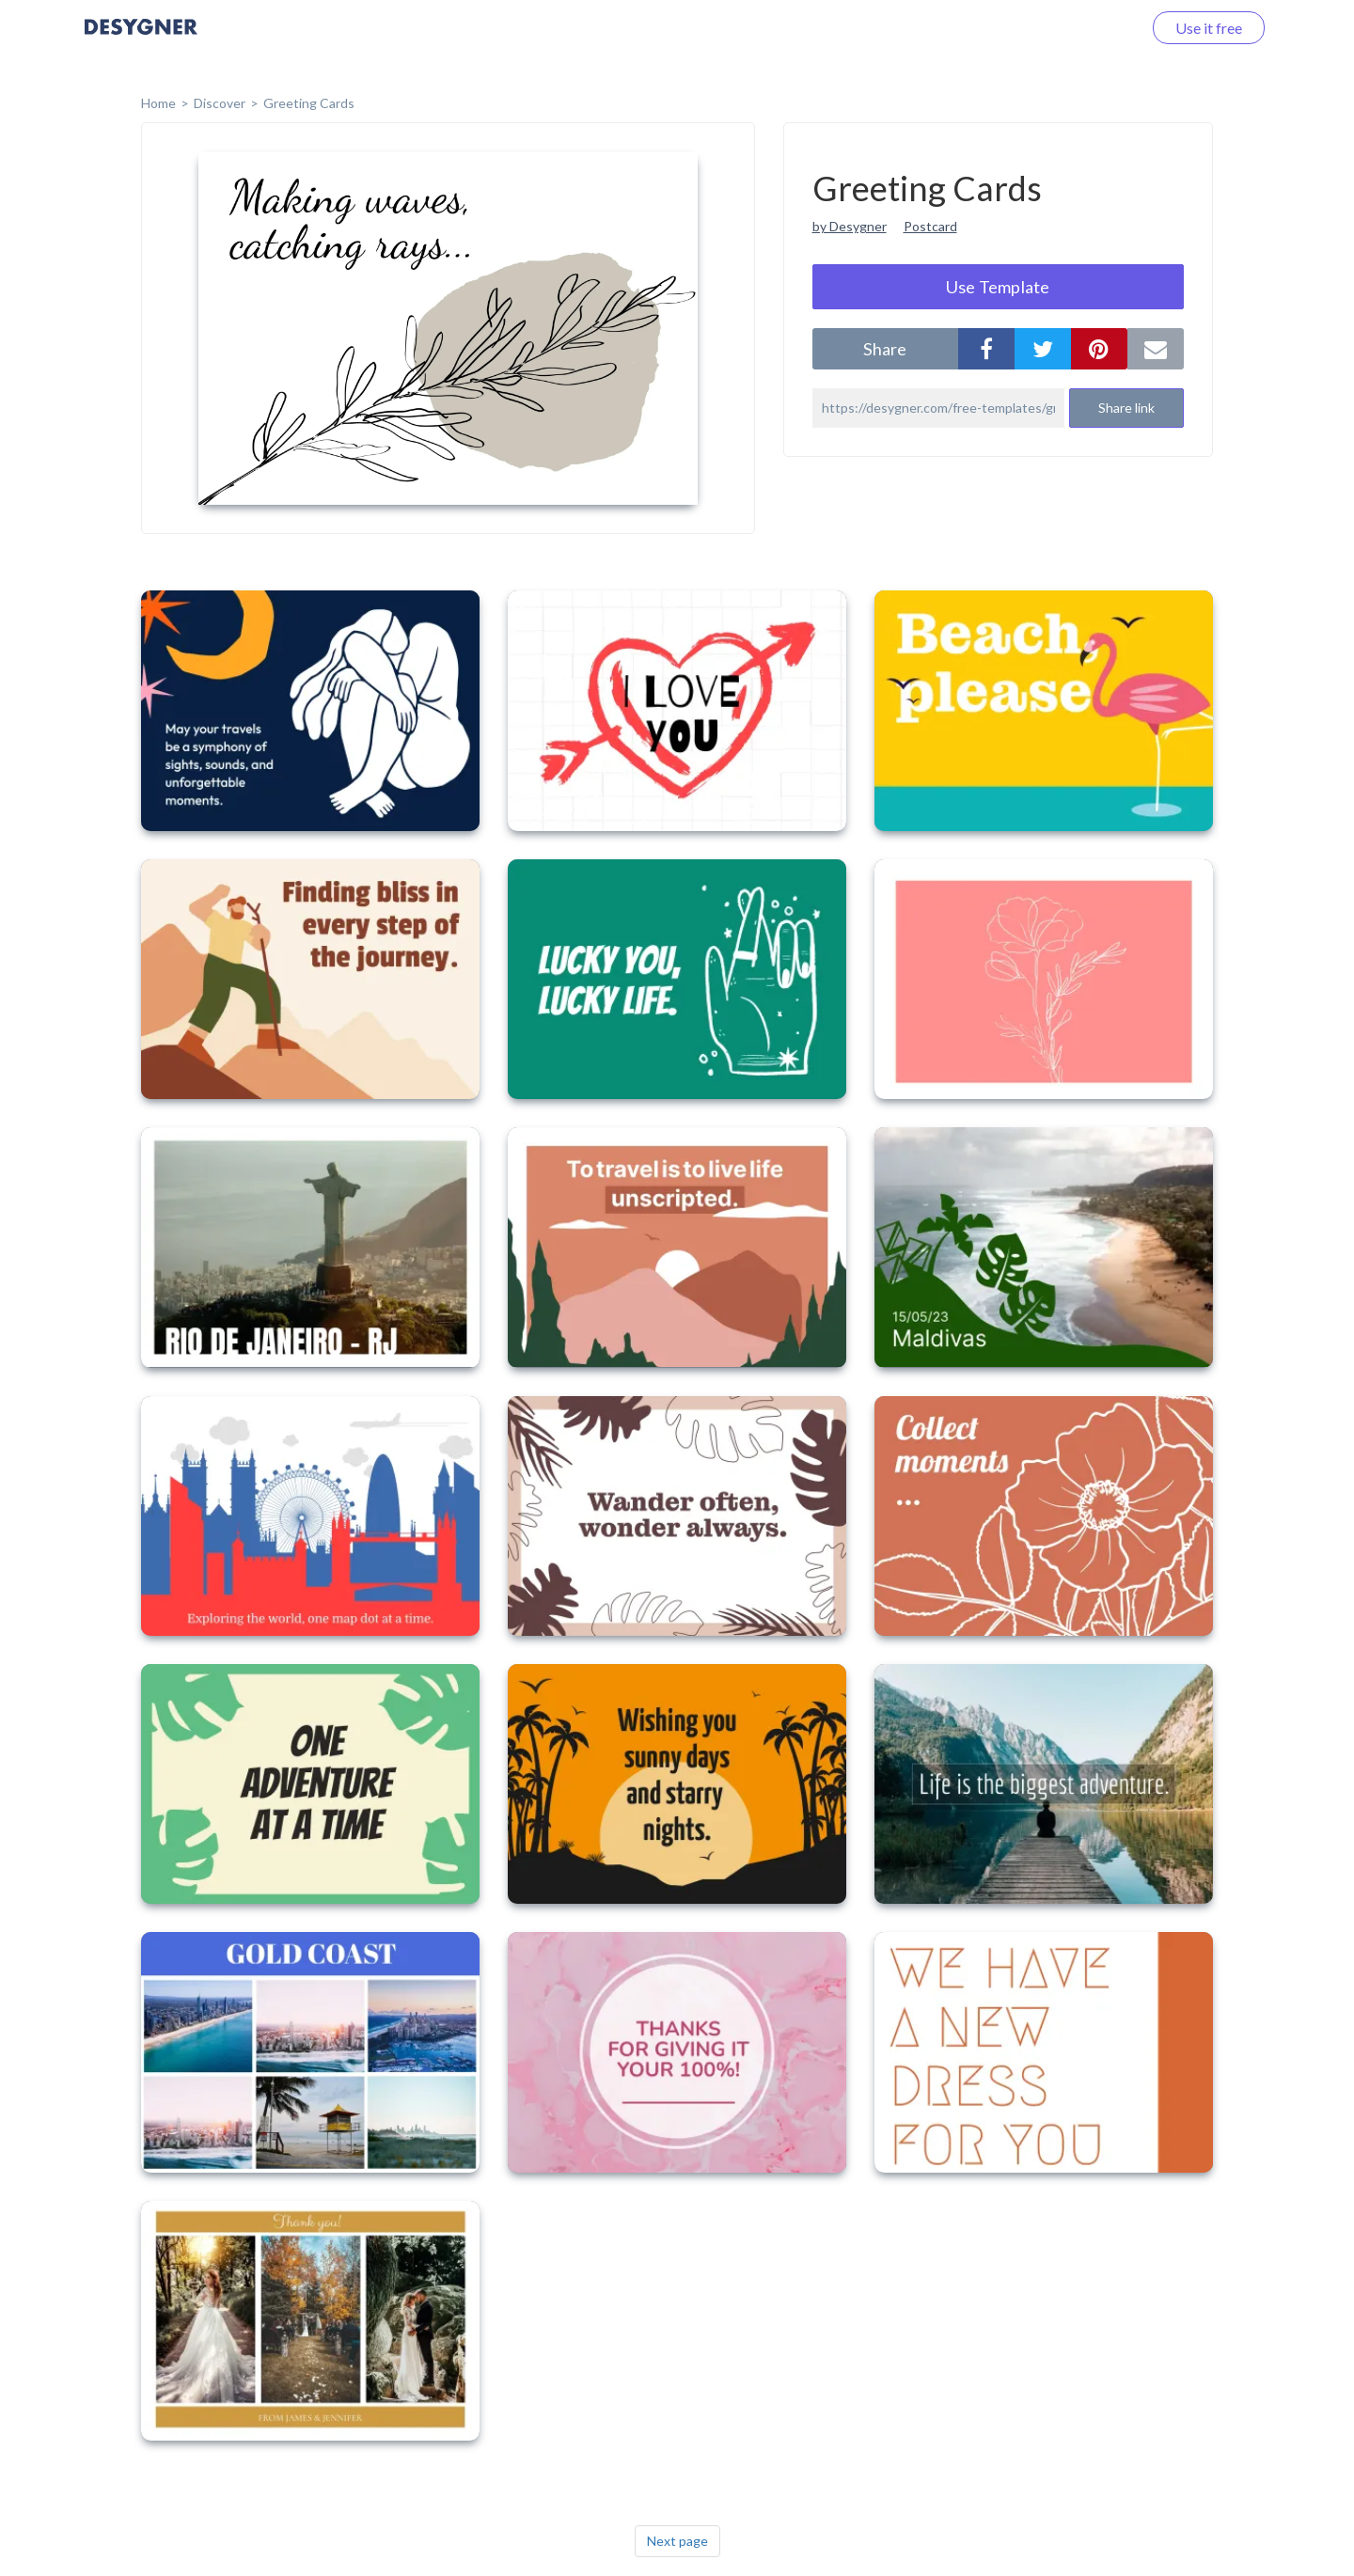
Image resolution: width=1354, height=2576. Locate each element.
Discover (219, 103)
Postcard (930, 226)
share (884, 348)
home (158, 103)
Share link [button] (1126, 408)
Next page (677, 2541)
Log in (1097, 28)
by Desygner (849, 226)
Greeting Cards (308, 103)
